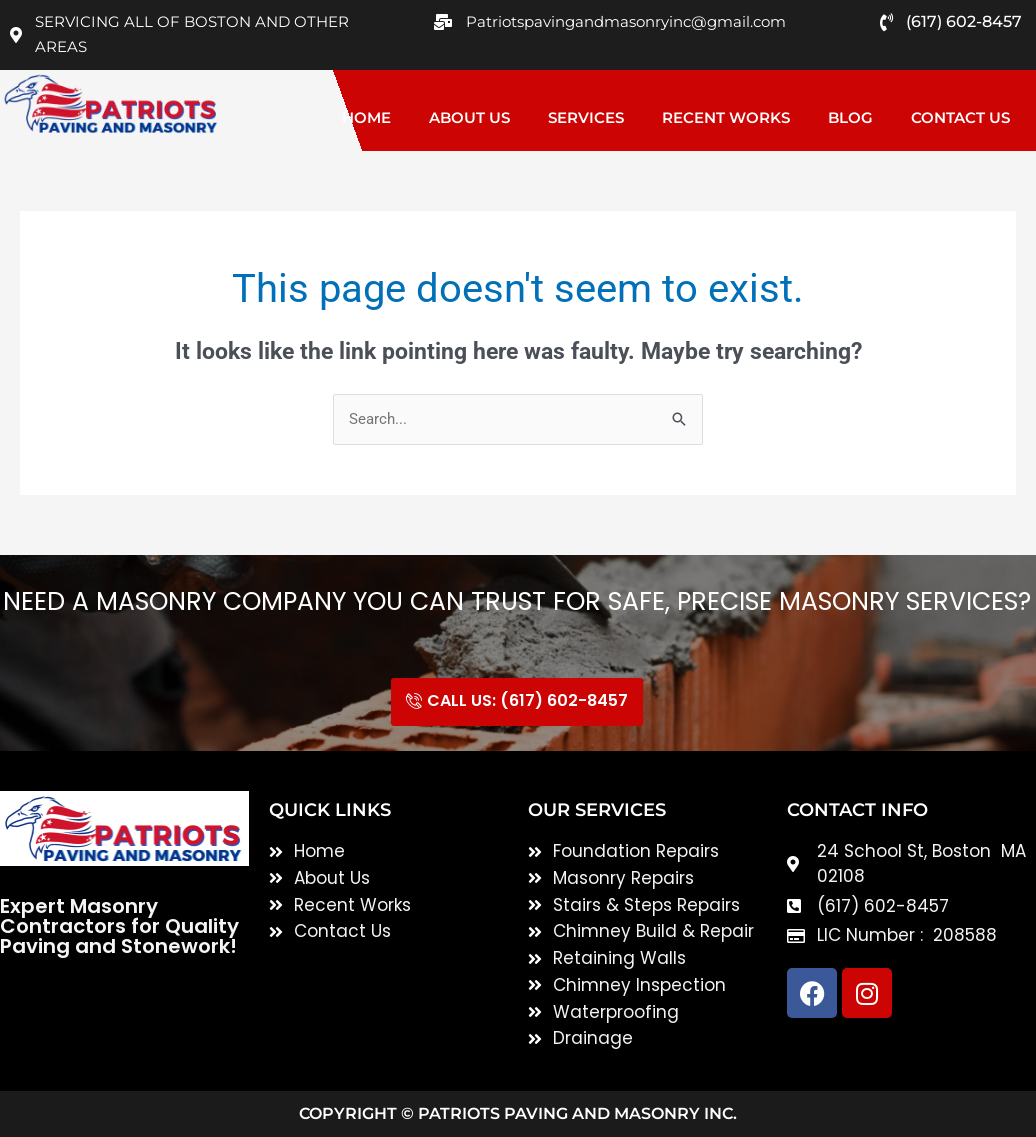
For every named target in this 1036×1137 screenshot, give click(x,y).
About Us (469, 117)
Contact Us (960, 117)
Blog (850, 117)
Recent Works (726, 117)
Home (366, 117)
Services (586, 117)
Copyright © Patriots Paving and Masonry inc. (518, 1113)
